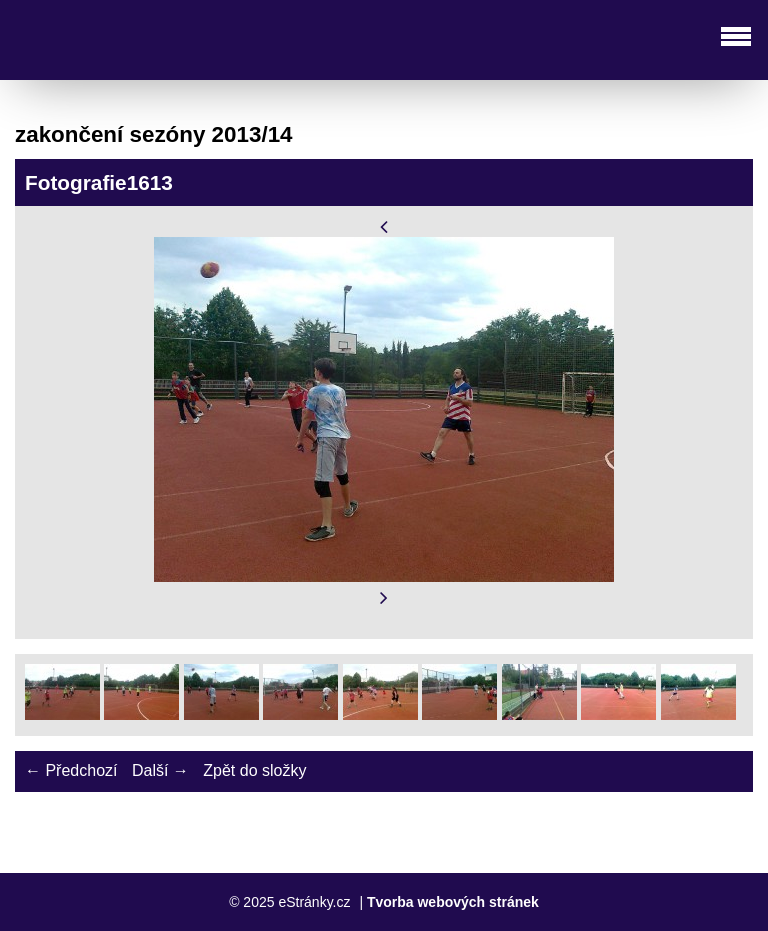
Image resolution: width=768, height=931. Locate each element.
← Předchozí (71, 770)
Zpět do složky (254, 770)
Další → (160, 770)
